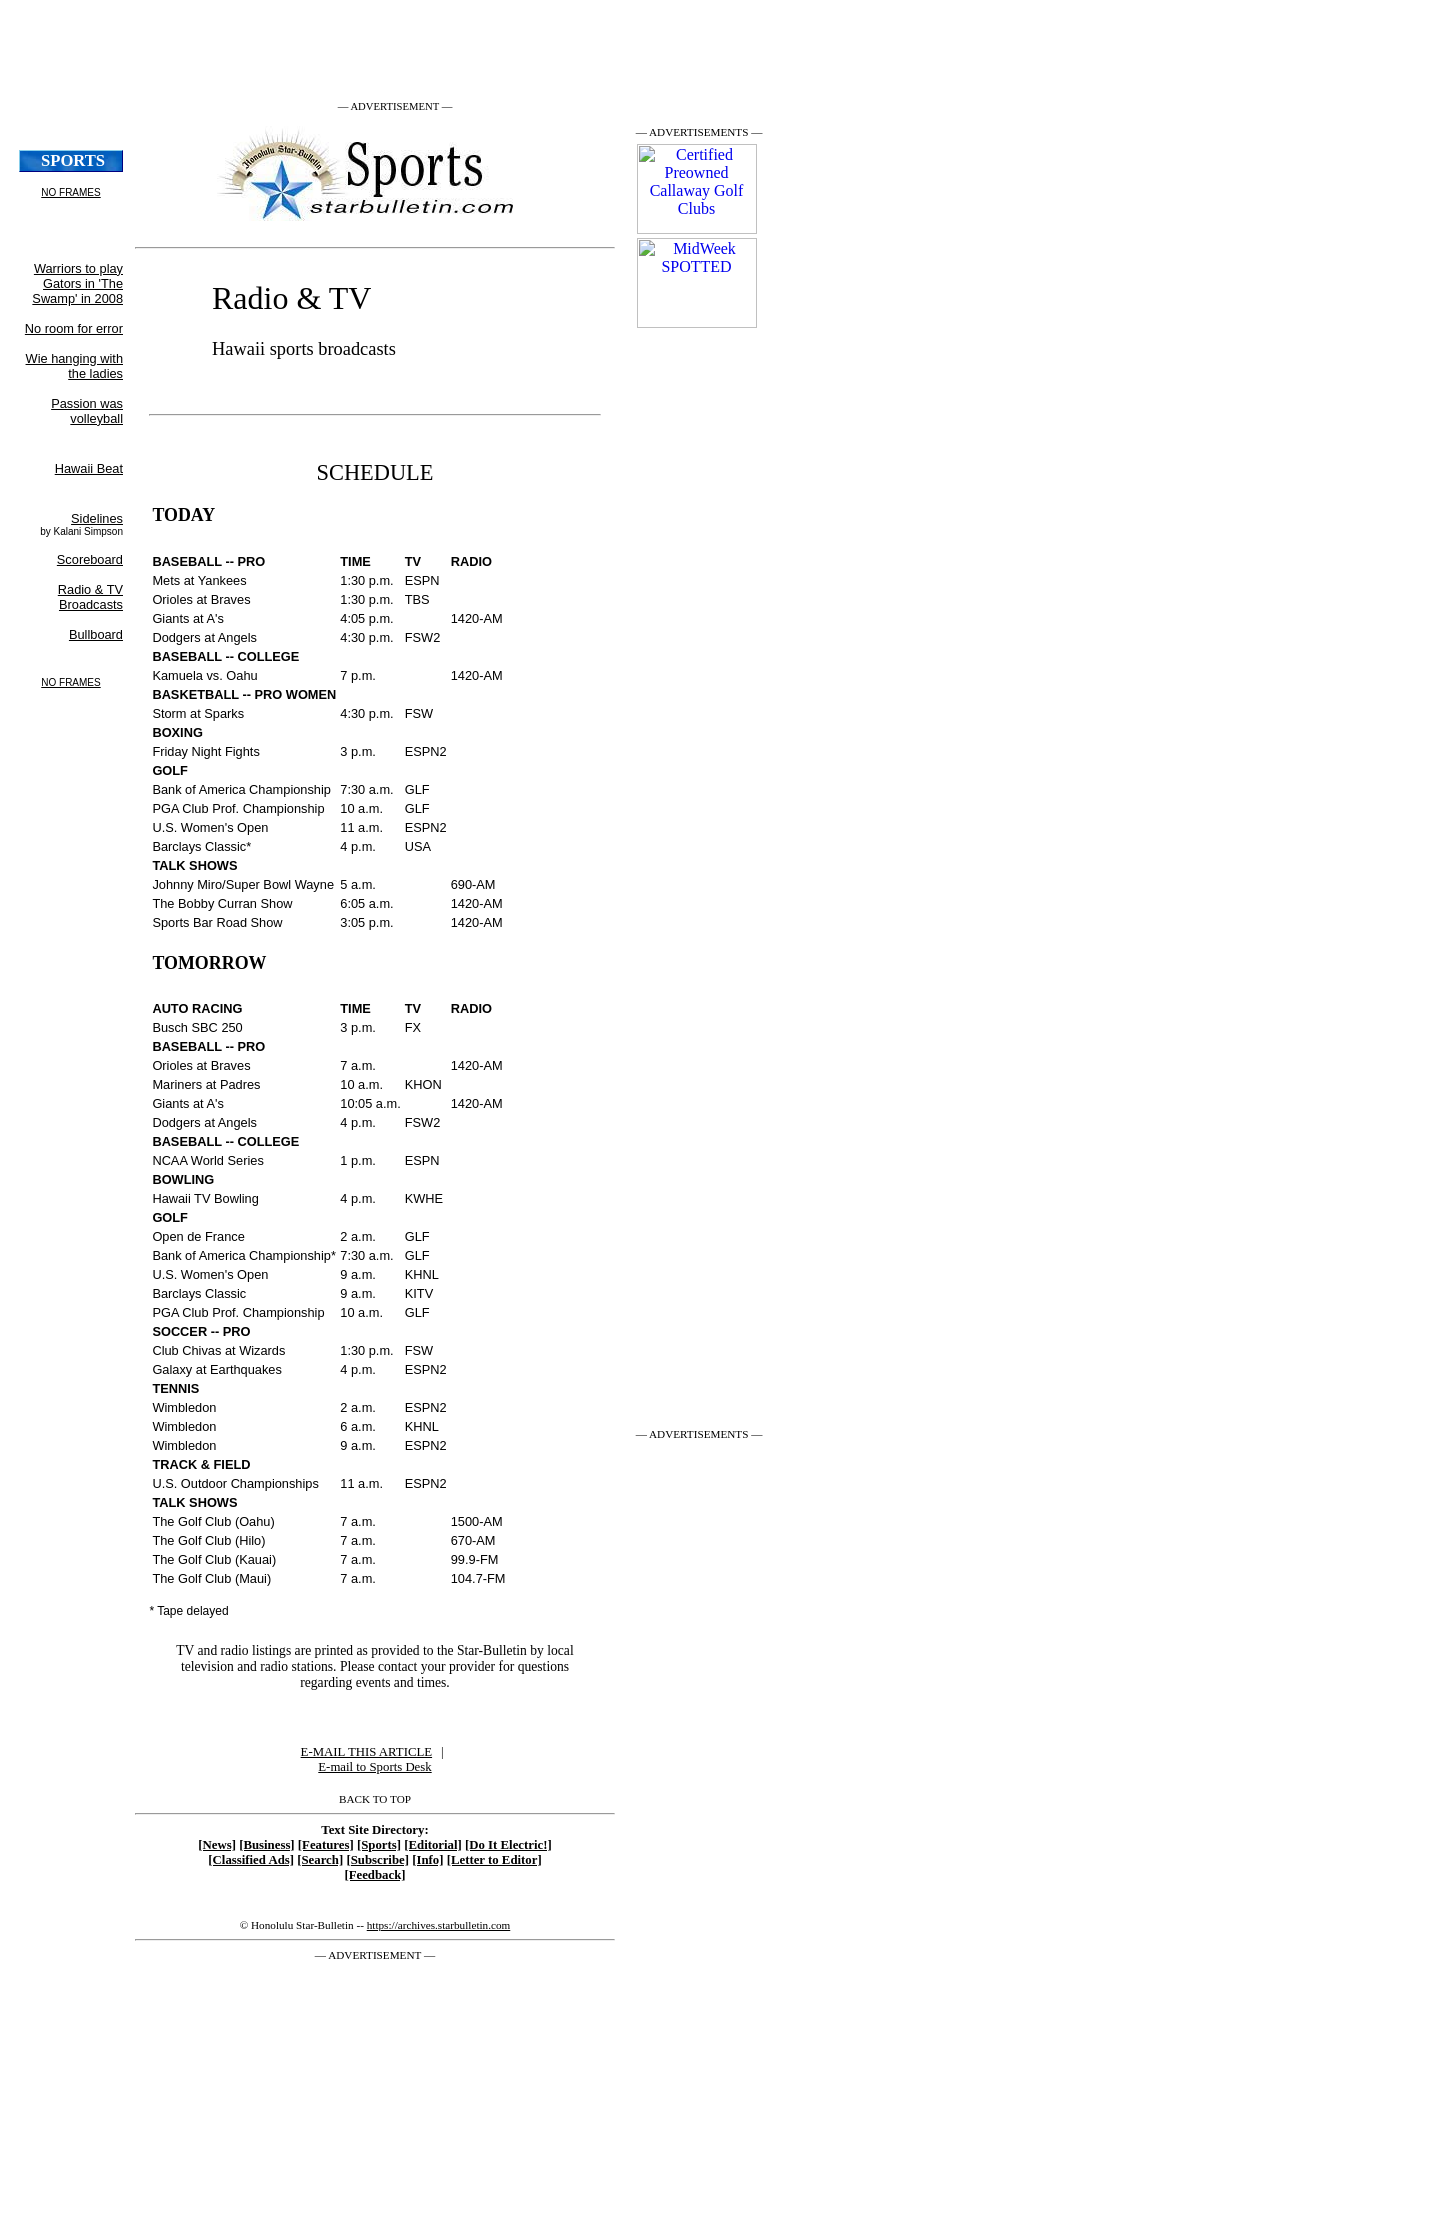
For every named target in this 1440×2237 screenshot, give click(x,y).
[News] (217, 1845)
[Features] (326, 1845)
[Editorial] (433, 1845)
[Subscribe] (377, 1860)
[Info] (427, 1860)
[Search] (320, 1860)
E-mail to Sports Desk (374, 1767)
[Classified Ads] (251, 1860)
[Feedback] (374, 1875)
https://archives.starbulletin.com (439, 1925)
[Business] (266, 1845)
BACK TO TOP (375, 1799)
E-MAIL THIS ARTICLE (366, 1752)
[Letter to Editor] (494, 1860)
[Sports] (379, 1845)
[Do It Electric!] (508, 1845)
